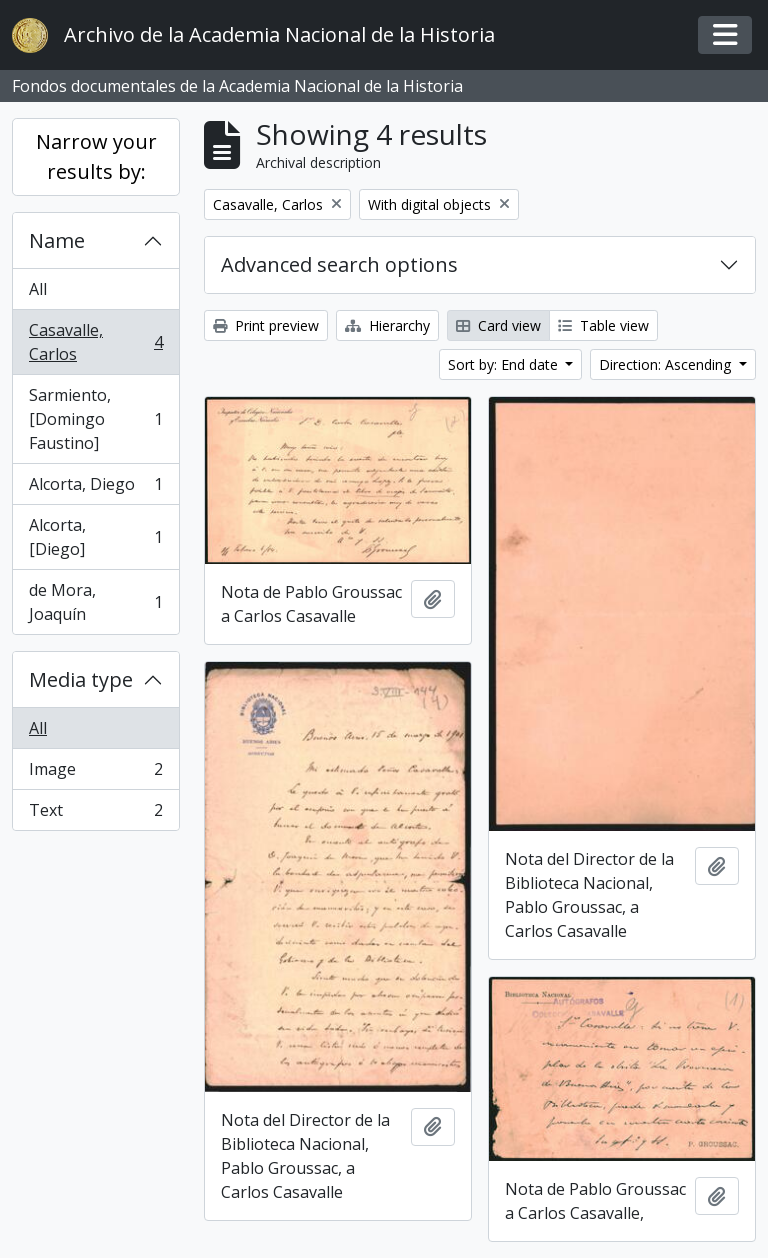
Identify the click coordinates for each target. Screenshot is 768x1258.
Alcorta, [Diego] (95, 537)
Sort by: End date (505, 364)
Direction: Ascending (667, 364)
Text (95, 814)
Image (95, 773)
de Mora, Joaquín (95, 602)
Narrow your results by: (96, 156)
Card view (498, 325)
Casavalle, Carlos (95, 342)
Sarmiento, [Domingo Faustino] (95, 419)
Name (57, 240)
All (38, 289)
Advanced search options (339, 264)
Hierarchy (387, 325)
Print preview (266, 325)
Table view (603, 325)
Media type (81, 679)
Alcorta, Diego (95, 488)
